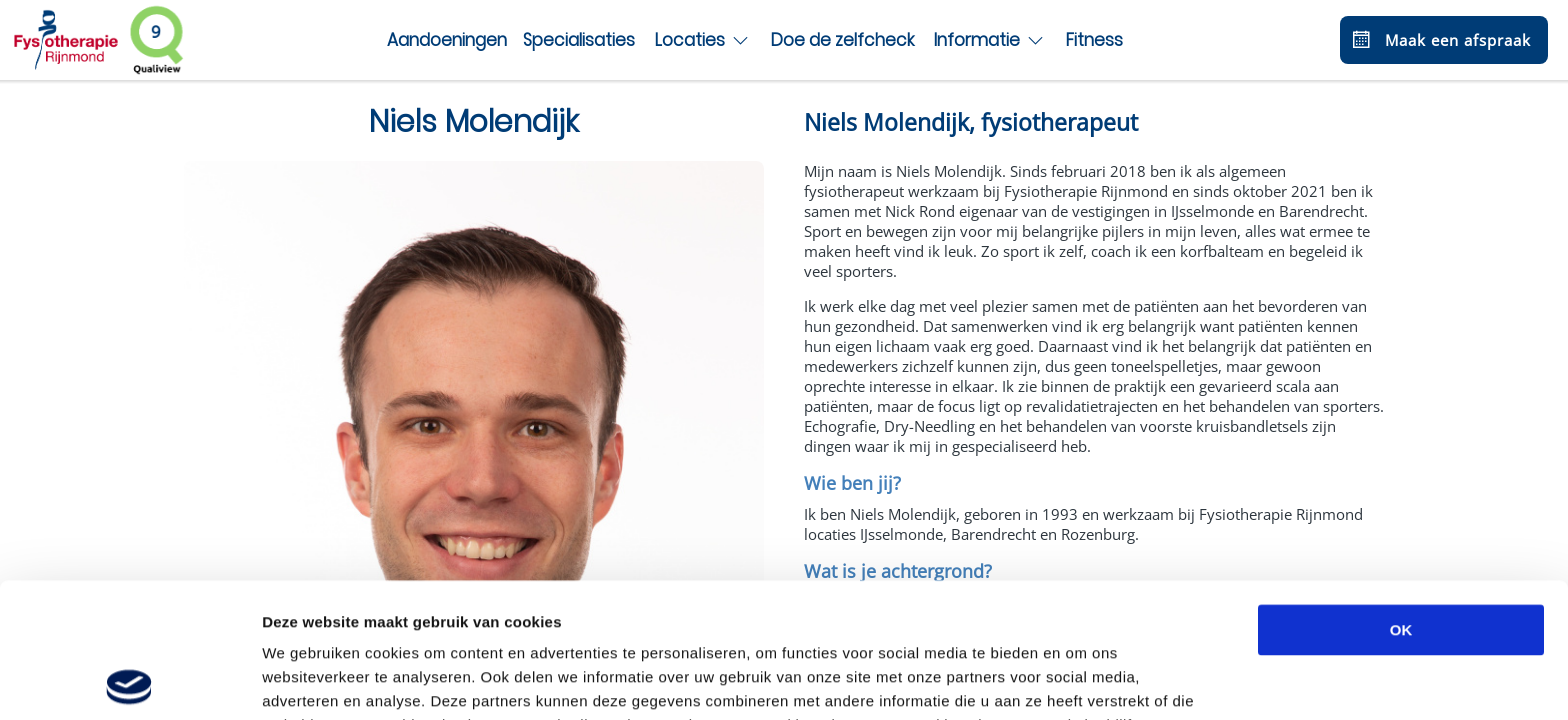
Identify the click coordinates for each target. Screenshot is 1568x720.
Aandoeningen (447, 40)
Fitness (1094, 40)
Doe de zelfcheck (842, 40)
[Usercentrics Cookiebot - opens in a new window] (129, 681)
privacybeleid (628, 614)
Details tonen (1080, 680)
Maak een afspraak (1439, 40)
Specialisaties (579, 40)
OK (1401, 495)
